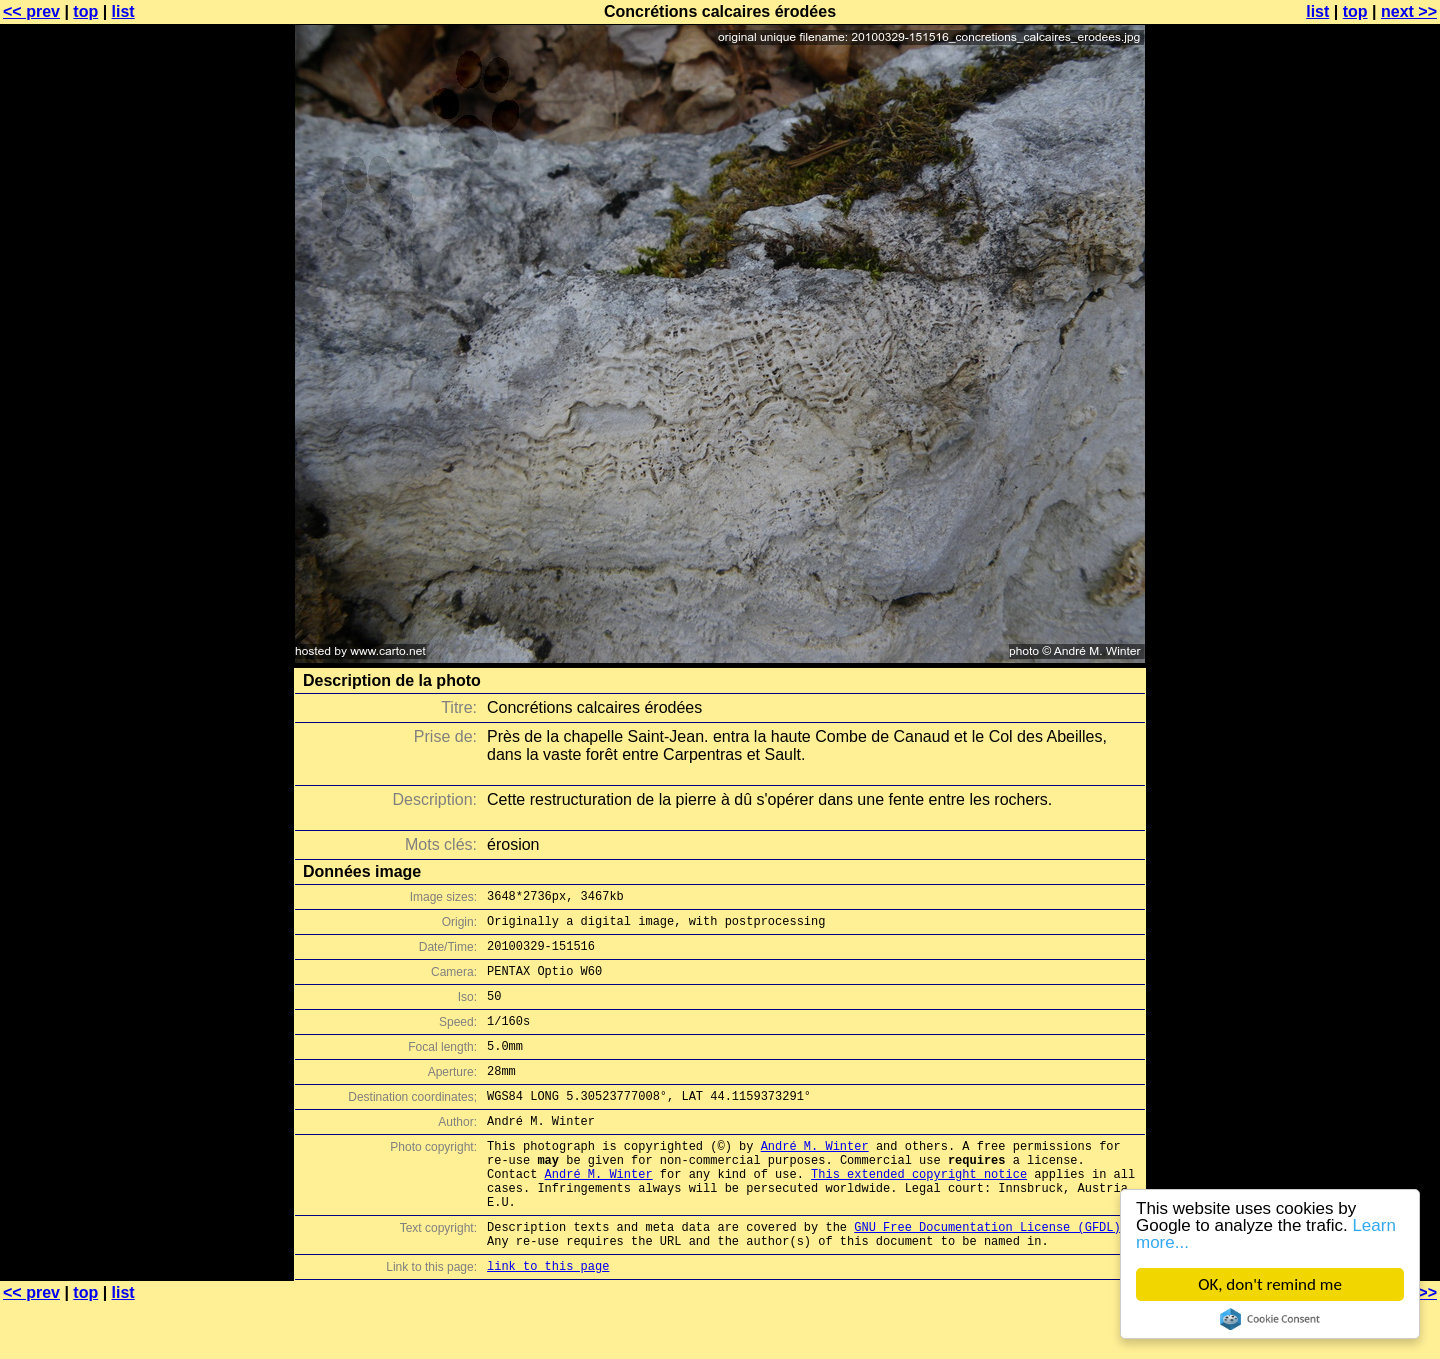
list (123, 11)
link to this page (548, 1319)
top (85, 11)
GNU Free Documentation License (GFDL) (987, 1274)
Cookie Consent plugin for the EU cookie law (1270, 1319)
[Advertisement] (1359, 495)
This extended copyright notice (919, 1212)
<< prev (31, 11)
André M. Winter (815, 1178)
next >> (1409, 11)
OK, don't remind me (1270, 1284)
